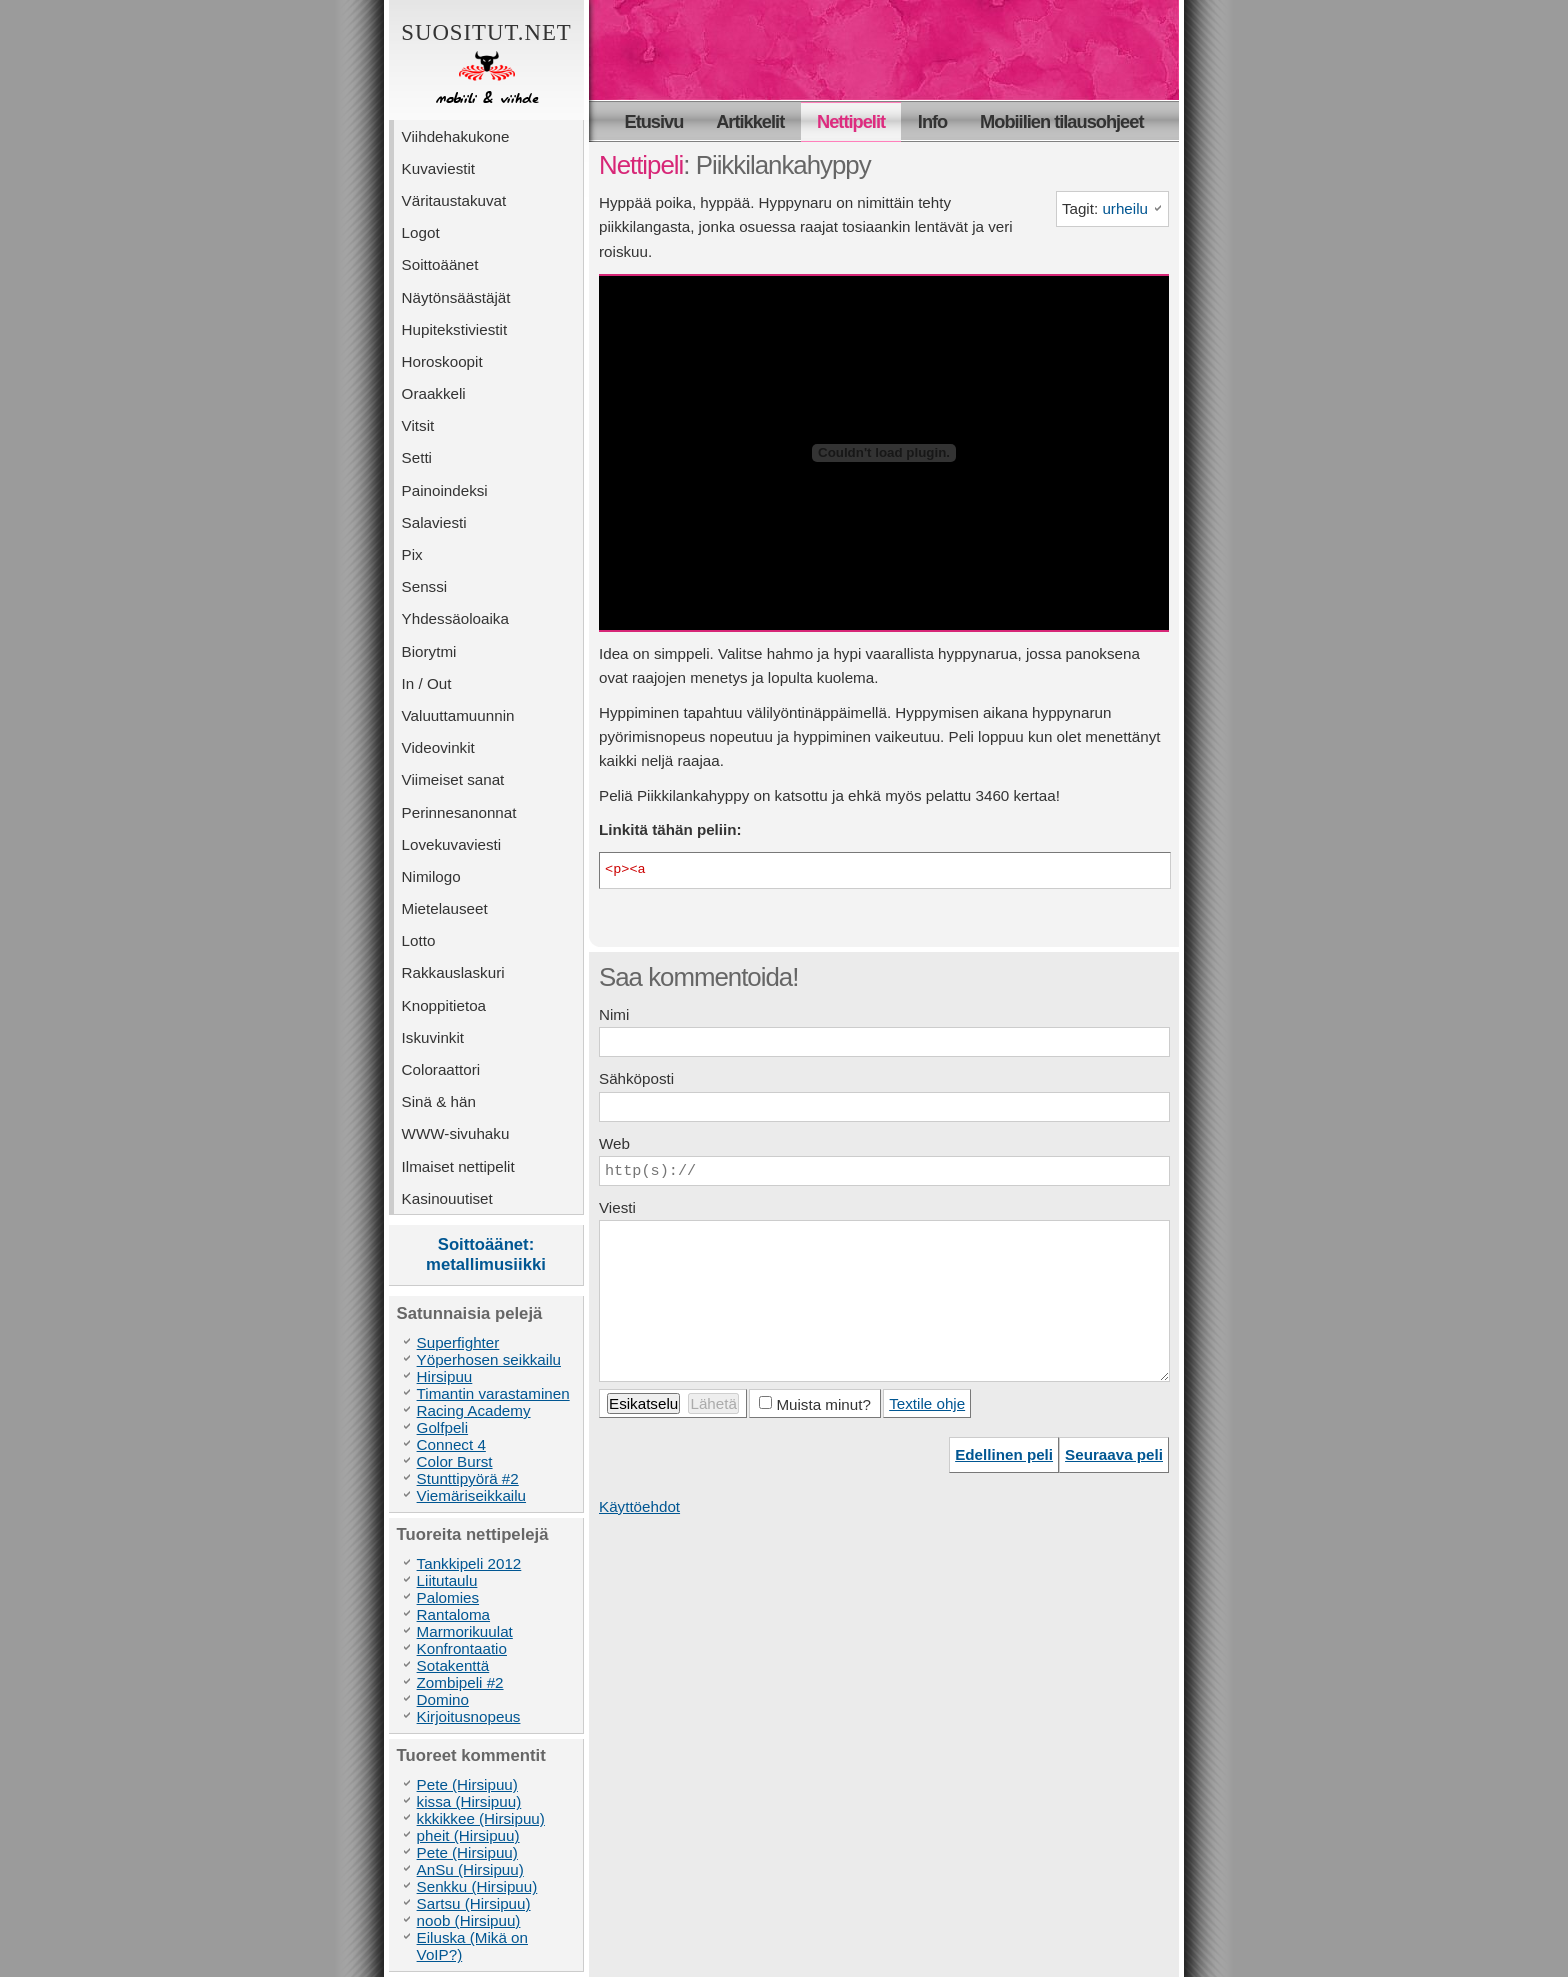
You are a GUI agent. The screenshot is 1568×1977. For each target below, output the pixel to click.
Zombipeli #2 (460, 1682)
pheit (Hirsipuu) (468, 1835)
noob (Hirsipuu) (469, 1920)
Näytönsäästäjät (456, 297)
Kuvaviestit (438, 168)
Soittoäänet (440, 264)
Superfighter (458, 1342)
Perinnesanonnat (459, 812)
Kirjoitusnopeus (469, 1716)
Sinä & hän (439, 1101)
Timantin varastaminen (493, 1393)
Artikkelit (750, 121)
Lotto (419, 940)
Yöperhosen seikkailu (489, 1359)
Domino (443, 1699)
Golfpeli (443, 1427)
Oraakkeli (434, 393)
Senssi (425, 586)
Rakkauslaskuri (453, 972)
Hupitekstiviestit (455, 329)
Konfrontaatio (462, 1648)
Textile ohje (927, 1403)
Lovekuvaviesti (452, 844)
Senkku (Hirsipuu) (477, 1886)
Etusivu (654, 121)
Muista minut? (823, 1404)
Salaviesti (434, 522)
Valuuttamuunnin (458, 715)
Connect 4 (451, 1444)
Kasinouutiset (447, 1198)
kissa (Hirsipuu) (469, 1801)
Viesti (617, 1207)
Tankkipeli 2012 (469, 1563)
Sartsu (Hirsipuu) (474, 1903)
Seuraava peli (1114, 1454)
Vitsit (418, 425)
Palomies (448, 1597)
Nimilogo (431, 876)
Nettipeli (641, 165)
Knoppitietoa (444, 1005)
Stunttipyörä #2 (468, 1478)
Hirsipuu (445, 1376)
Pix (412, 554)
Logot (421, 232)
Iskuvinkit (433, 1037)
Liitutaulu (447, 1580)
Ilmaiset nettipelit (458, 1166)
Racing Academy (474, 1410)
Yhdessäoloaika (455, 618)
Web (614, 1143)
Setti (417, 457)
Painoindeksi (445, 490)
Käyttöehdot (639, 1506)
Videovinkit (438, 747)
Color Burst (455, 1461)
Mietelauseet (445, 908)
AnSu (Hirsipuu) (470, 1869)
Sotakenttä (453, 1665)
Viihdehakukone (456, 136)
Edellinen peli (1004, 1454)
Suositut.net (486, 65)
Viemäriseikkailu (471, 1495)
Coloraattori (441, 1069)
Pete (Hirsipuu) (467, 1784)
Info (932, 121)
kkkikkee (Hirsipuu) (481, 1818)
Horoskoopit (442, 361)
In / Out (427, 683)
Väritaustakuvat (454, 200)
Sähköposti (636, 1078)
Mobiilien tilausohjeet (1061, 121)
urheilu (1125, 208)
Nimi (614, 1014)
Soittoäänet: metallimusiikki (486, 1254)
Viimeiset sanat (453, 779)
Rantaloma (453, 1614)
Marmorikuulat (465, 1631)
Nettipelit (851, 121)
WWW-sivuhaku (456, 1133)
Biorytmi (429, 651)
